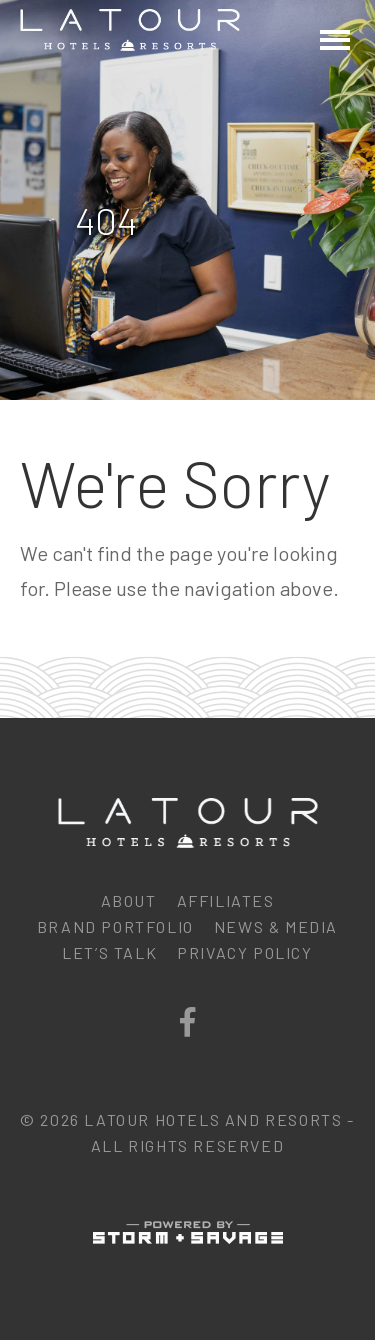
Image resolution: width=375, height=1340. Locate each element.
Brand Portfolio (115, 926)
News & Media (276, 926)
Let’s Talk (109, 952)
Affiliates (226, 900)
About (129, 900)
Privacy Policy (244, 952)
